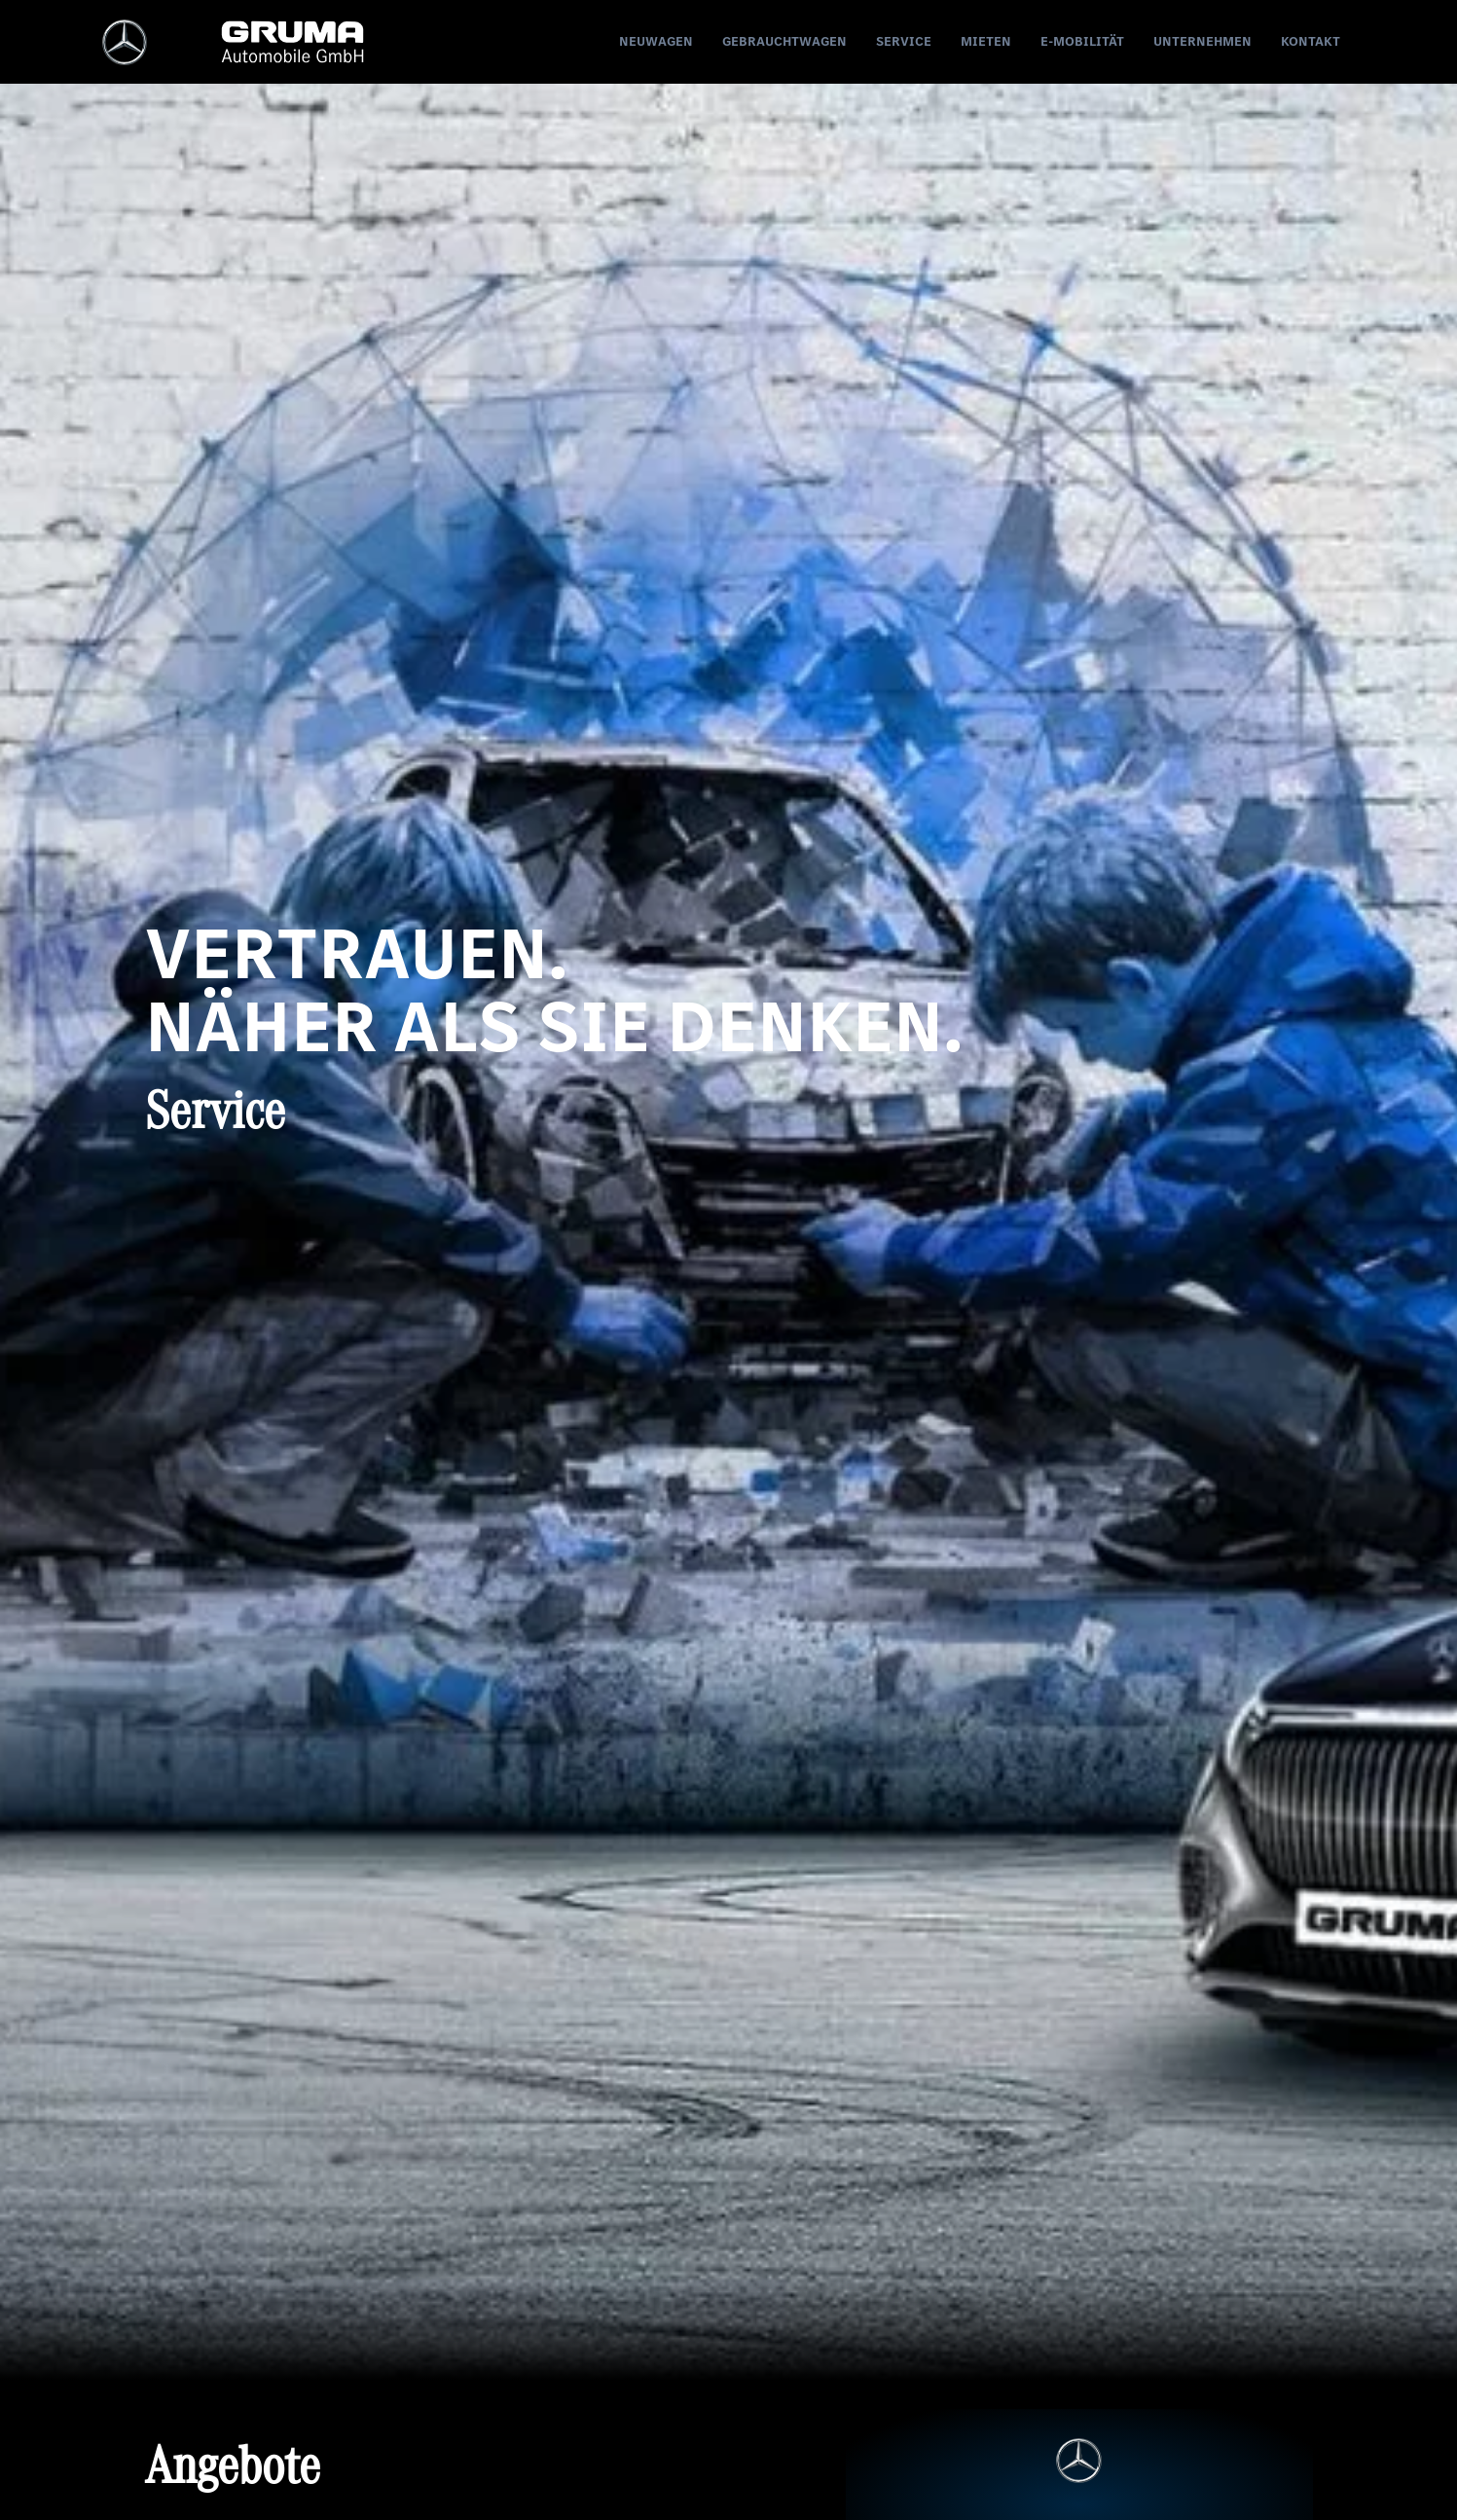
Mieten (986, 41)
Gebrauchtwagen (784, 41)
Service (903, 41)
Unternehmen (1202, 41)
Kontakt (1310, 41)
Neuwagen (656, 41)
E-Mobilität (1082, 41)
